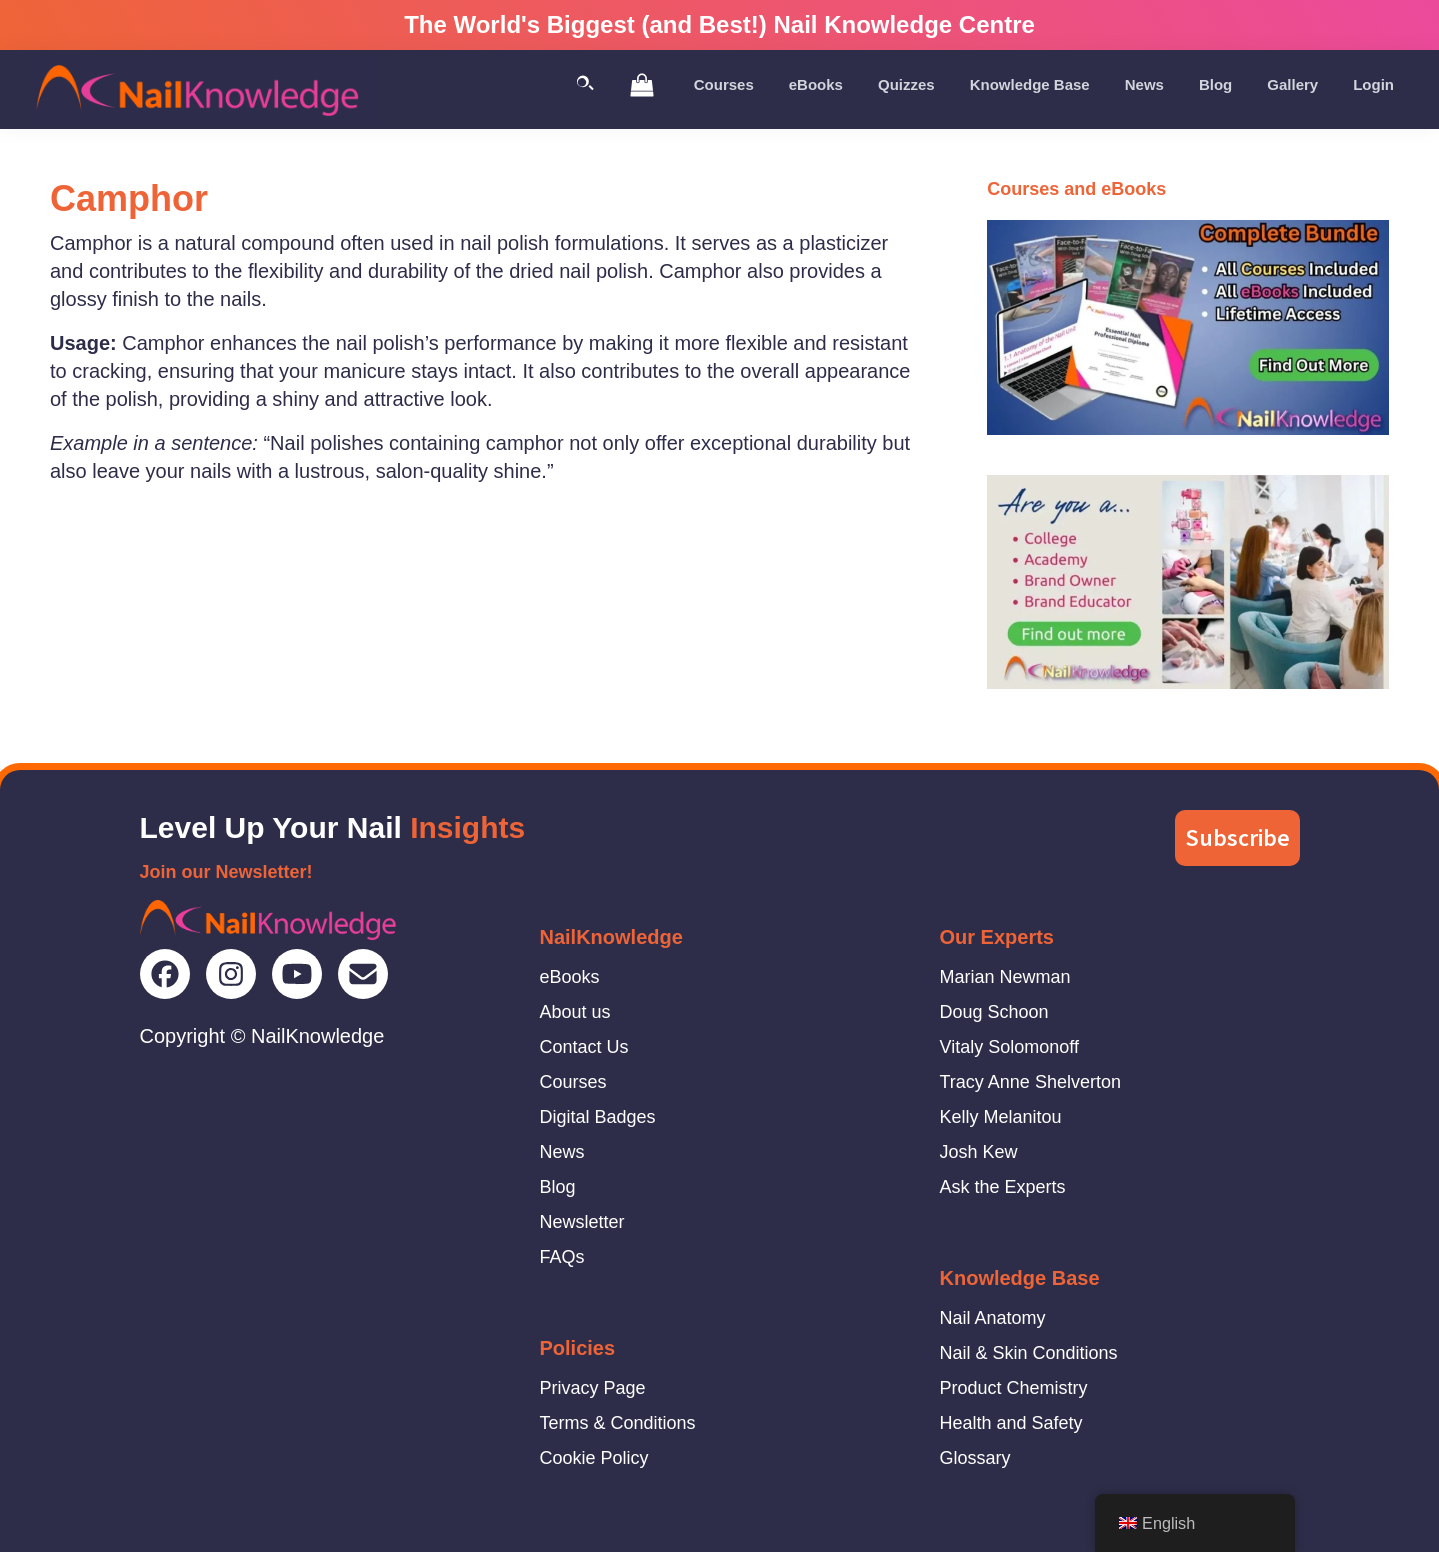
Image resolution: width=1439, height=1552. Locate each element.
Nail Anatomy (993, 1318)
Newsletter (582, 1222)
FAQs (562, 1257)
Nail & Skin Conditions (1029, 1353)
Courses (573, 1082)
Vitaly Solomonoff (1009, 1047)
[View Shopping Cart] (642, 84)
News (562, 1152)
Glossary (975, 1458)
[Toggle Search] (585, 84)
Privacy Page (593, 1388)
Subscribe (1237, 837)
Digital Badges (598, 1117)
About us (575, 1012)
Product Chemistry (1014, 1388)
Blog (558, 1187)
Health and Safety (1011, 1423)
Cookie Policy (594, 1458)
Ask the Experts (1003, 1187)
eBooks (570, 977)
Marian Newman (1005, 977)
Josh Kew (979, 1152)
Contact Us (584, 1047)
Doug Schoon (994, 1012)
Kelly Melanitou (1001, 1117)
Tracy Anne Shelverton (1030, 1082)
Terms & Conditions (618, 1423)
